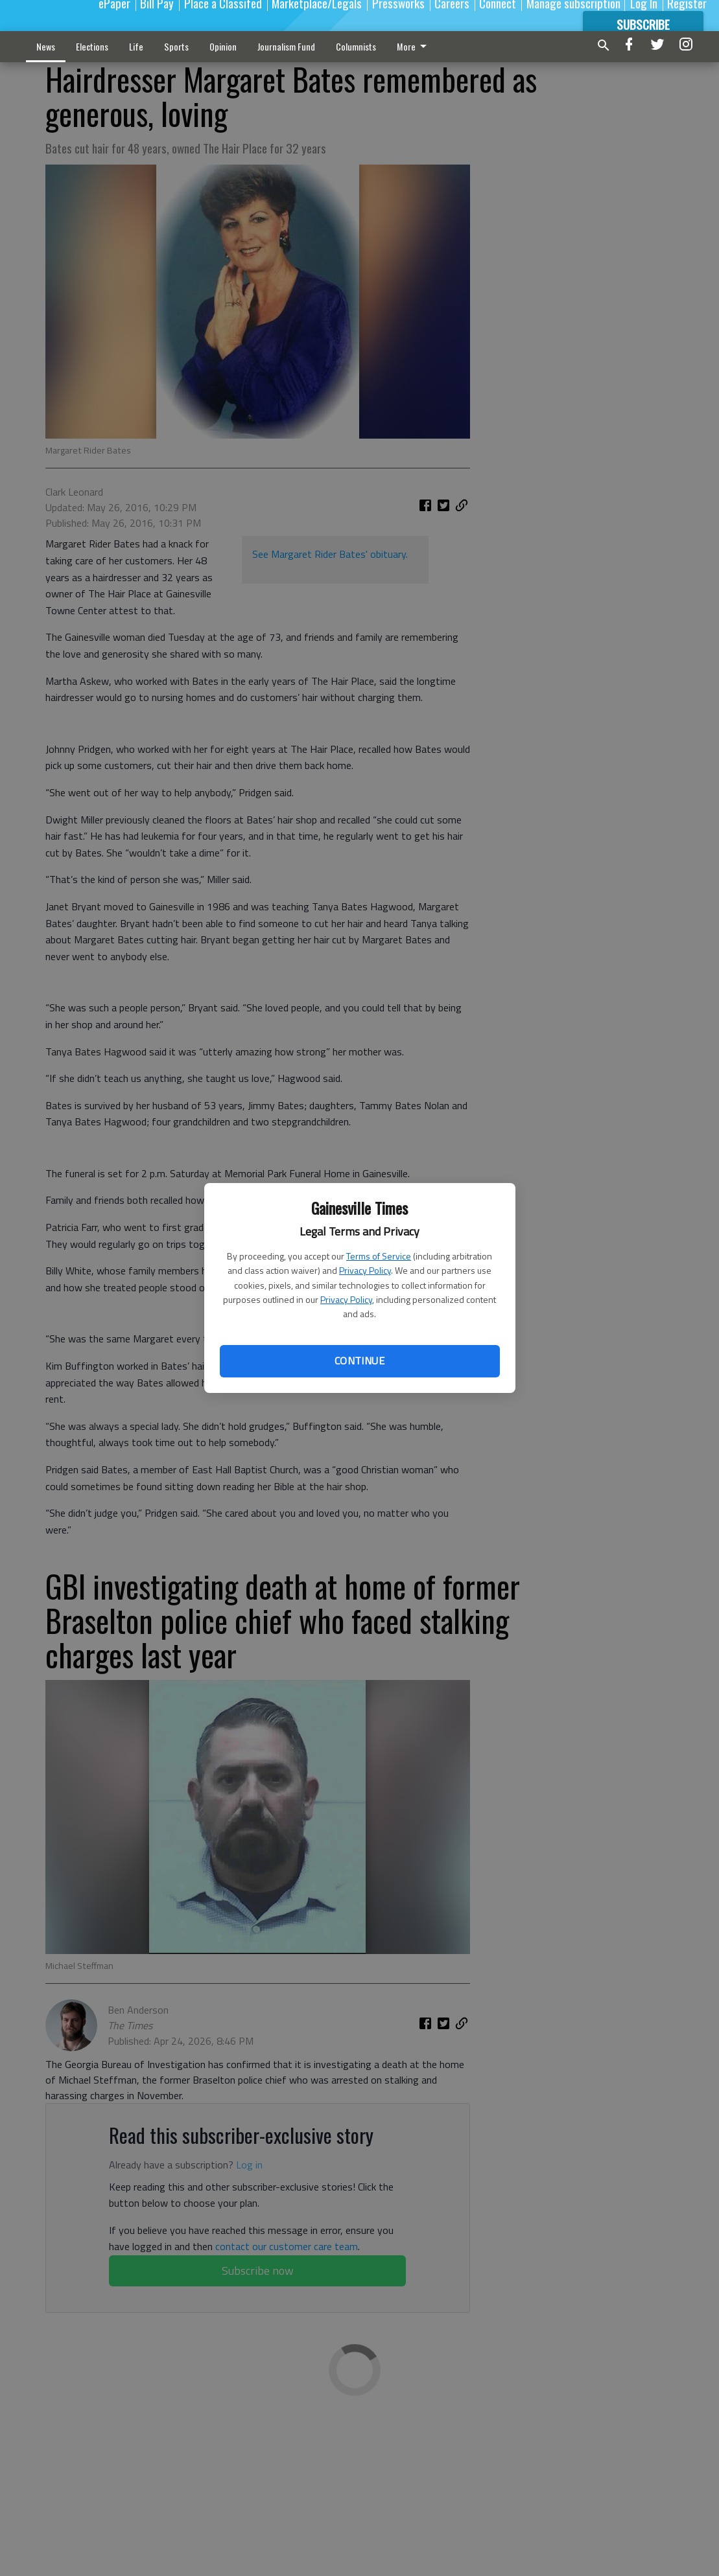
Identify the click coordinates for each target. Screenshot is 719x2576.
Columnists (356, 46)
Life (136, 46)
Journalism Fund (286, 46)
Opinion (223, 46)
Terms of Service (378, 1256)
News (45, 46)
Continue (359, 1360)
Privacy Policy (365, 1270)
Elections (92, 46)
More (414, 46)
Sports (176, 46)
